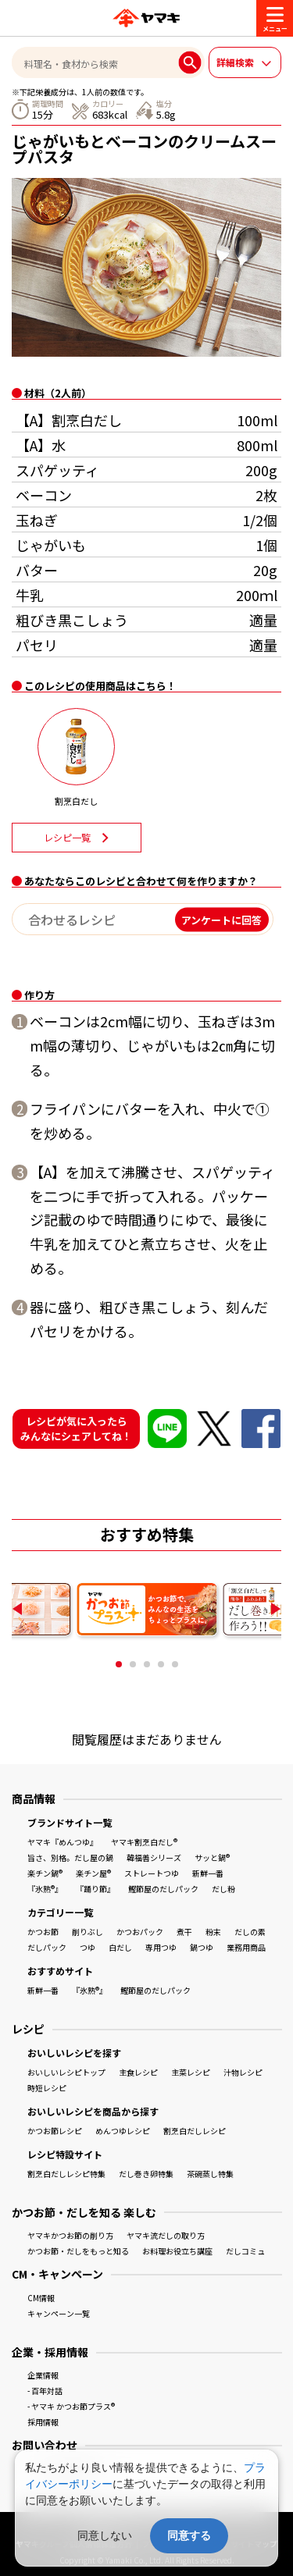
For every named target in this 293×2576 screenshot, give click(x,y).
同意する (189, 2535)
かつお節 (43, 1931)
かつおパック (139, 1931)
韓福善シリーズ (154, 1857)
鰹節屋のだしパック (163, 1889)
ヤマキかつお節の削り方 (70, 2235)
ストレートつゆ (151, 1873)
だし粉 (223, 1889)
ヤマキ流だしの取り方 (166, 2235)
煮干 (184, 1931)
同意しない (104, 2535)
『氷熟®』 (45, 1889)
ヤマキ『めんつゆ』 (62, 1842)
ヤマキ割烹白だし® (144, 1842)
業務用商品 (246, 1947)
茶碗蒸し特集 (210, 2173)
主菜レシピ (190, 2072)
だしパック (46, 1947)
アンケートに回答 (221, 919)
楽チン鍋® (45, 1873)
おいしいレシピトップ (66, 2072)
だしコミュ (245, 2251)
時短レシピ (46, 2088)
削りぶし (87, 1931)
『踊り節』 (95, 1889)
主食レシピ (138, 2072)
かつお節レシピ (54, 2131)
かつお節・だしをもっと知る (78, 2251)
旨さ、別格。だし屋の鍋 (70, 1857)
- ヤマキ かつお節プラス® (71, 2406)
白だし (120, 1947)
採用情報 (43, 2422)
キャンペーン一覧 (58, 2313)
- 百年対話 (45, 2390)
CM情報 (41, 2298)
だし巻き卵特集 (146, 2173)
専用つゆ (161, 1947)
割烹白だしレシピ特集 (66, 2173)
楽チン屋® (93, 1873)
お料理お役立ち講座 (177, 2251)
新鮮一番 (207, 1873)
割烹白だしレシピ (194, 2131)
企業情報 (43, 2375)
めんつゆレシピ (122, 2131)
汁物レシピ (243, 2072)
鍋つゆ (201, 1947)
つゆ (87, 1947)
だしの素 (250, 1931)
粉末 (213, 1931)
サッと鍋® (212, 1857)
